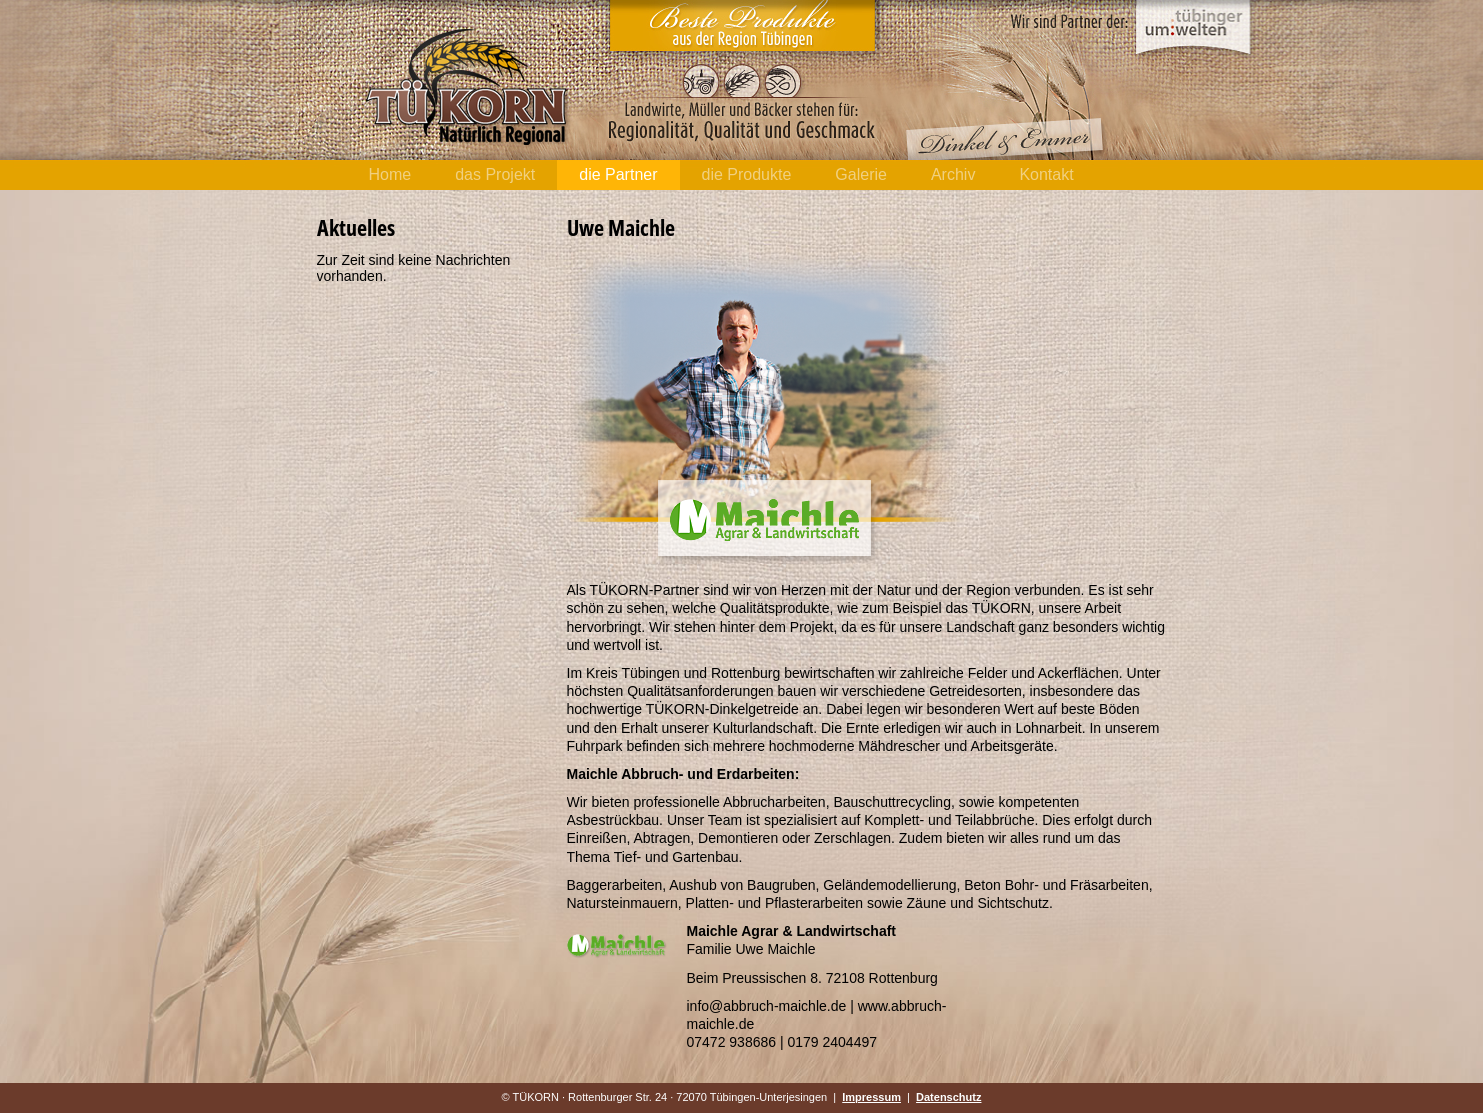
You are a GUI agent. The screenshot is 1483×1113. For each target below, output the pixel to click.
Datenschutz (948, 1097)
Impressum (871, 1097)
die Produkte (747, 174)
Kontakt (1046, 174)
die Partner (618, 174)
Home (390, 174)
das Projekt (495, 174)
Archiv (953, 174)
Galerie (861, 174)
